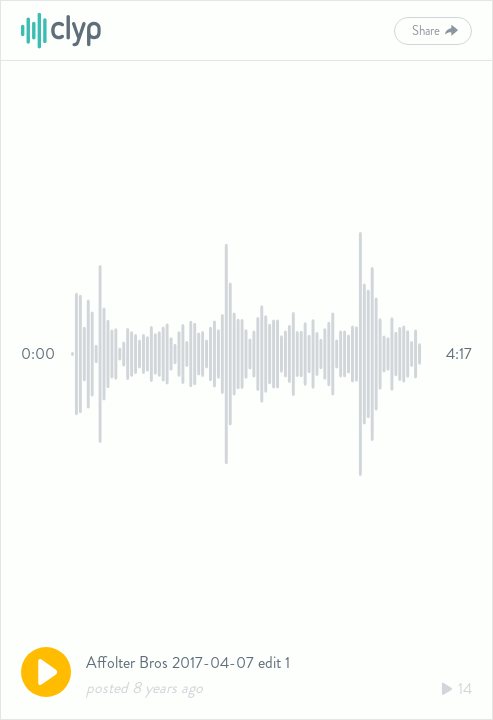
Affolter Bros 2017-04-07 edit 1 (188, 662)
